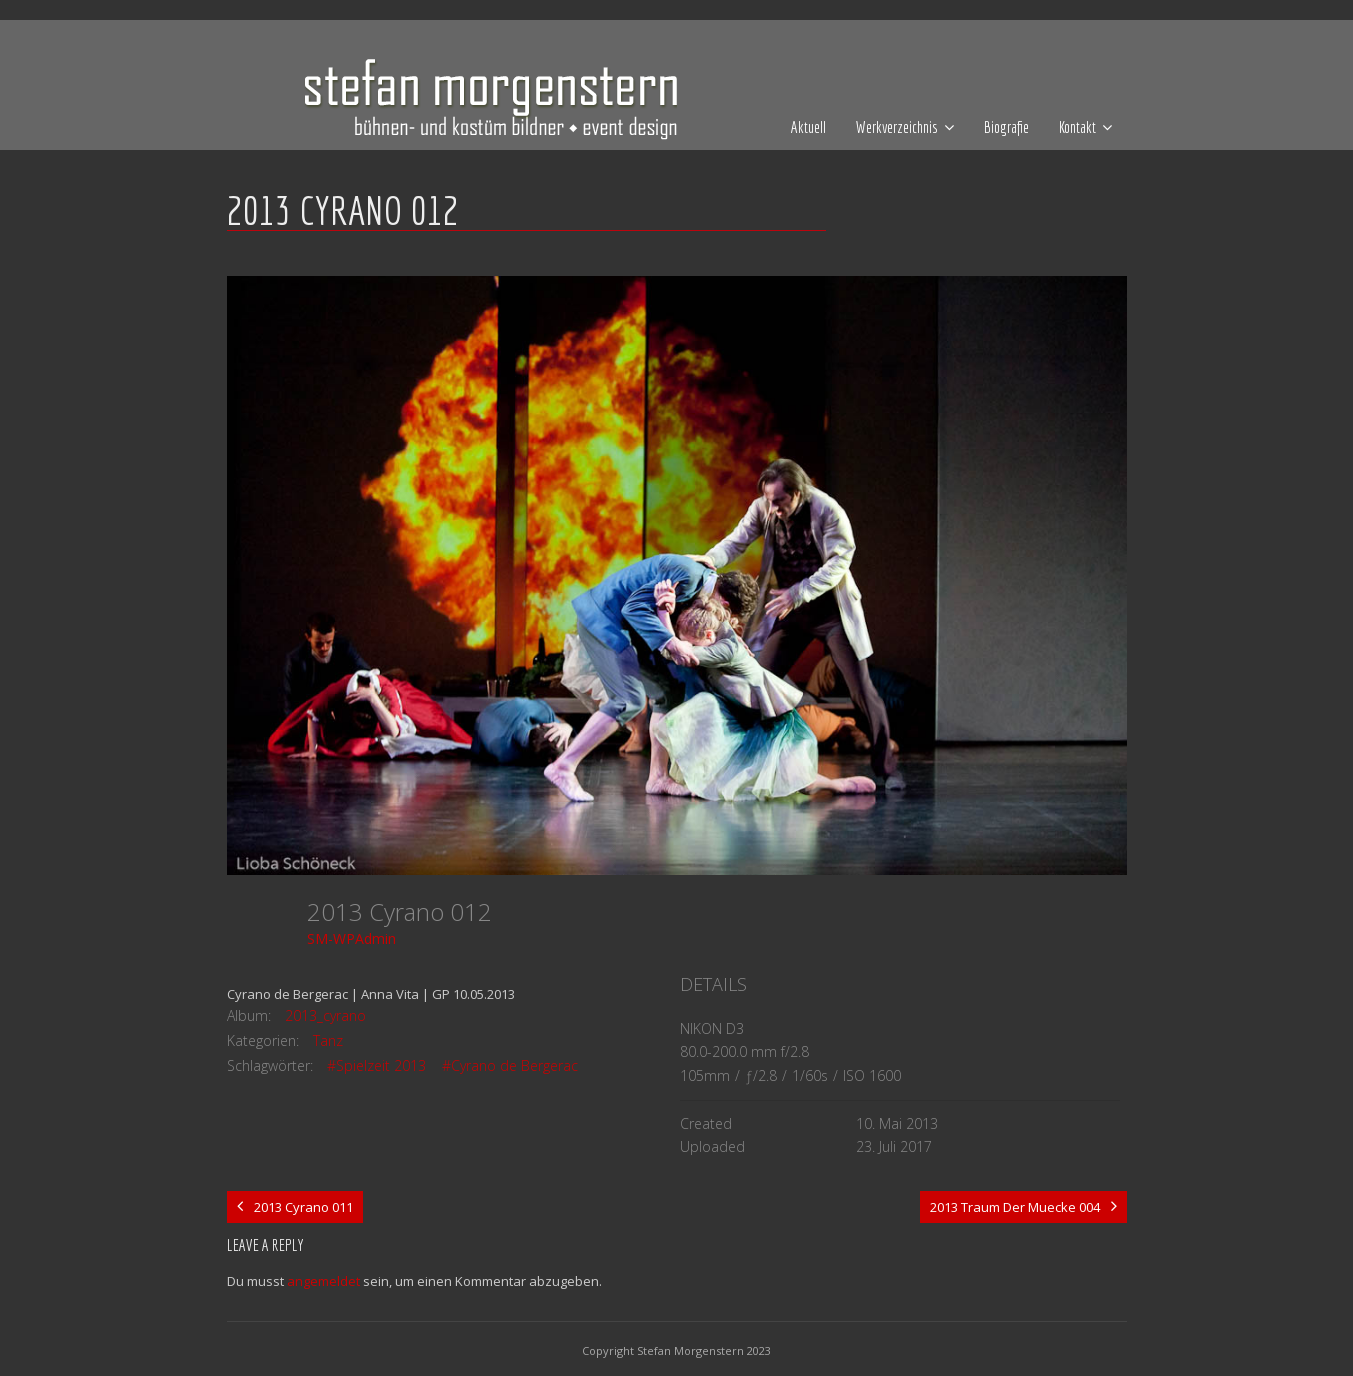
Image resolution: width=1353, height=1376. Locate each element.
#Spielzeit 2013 (376, 1065)
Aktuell (808, 127)
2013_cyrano (325, 1015)
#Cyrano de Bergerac (510, 1065)
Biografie (1006, 127)
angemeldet (323, 1281)
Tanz (328, 1040)
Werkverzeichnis (897, 127)
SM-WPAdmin (351, 938)
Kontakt (1077, 127)
